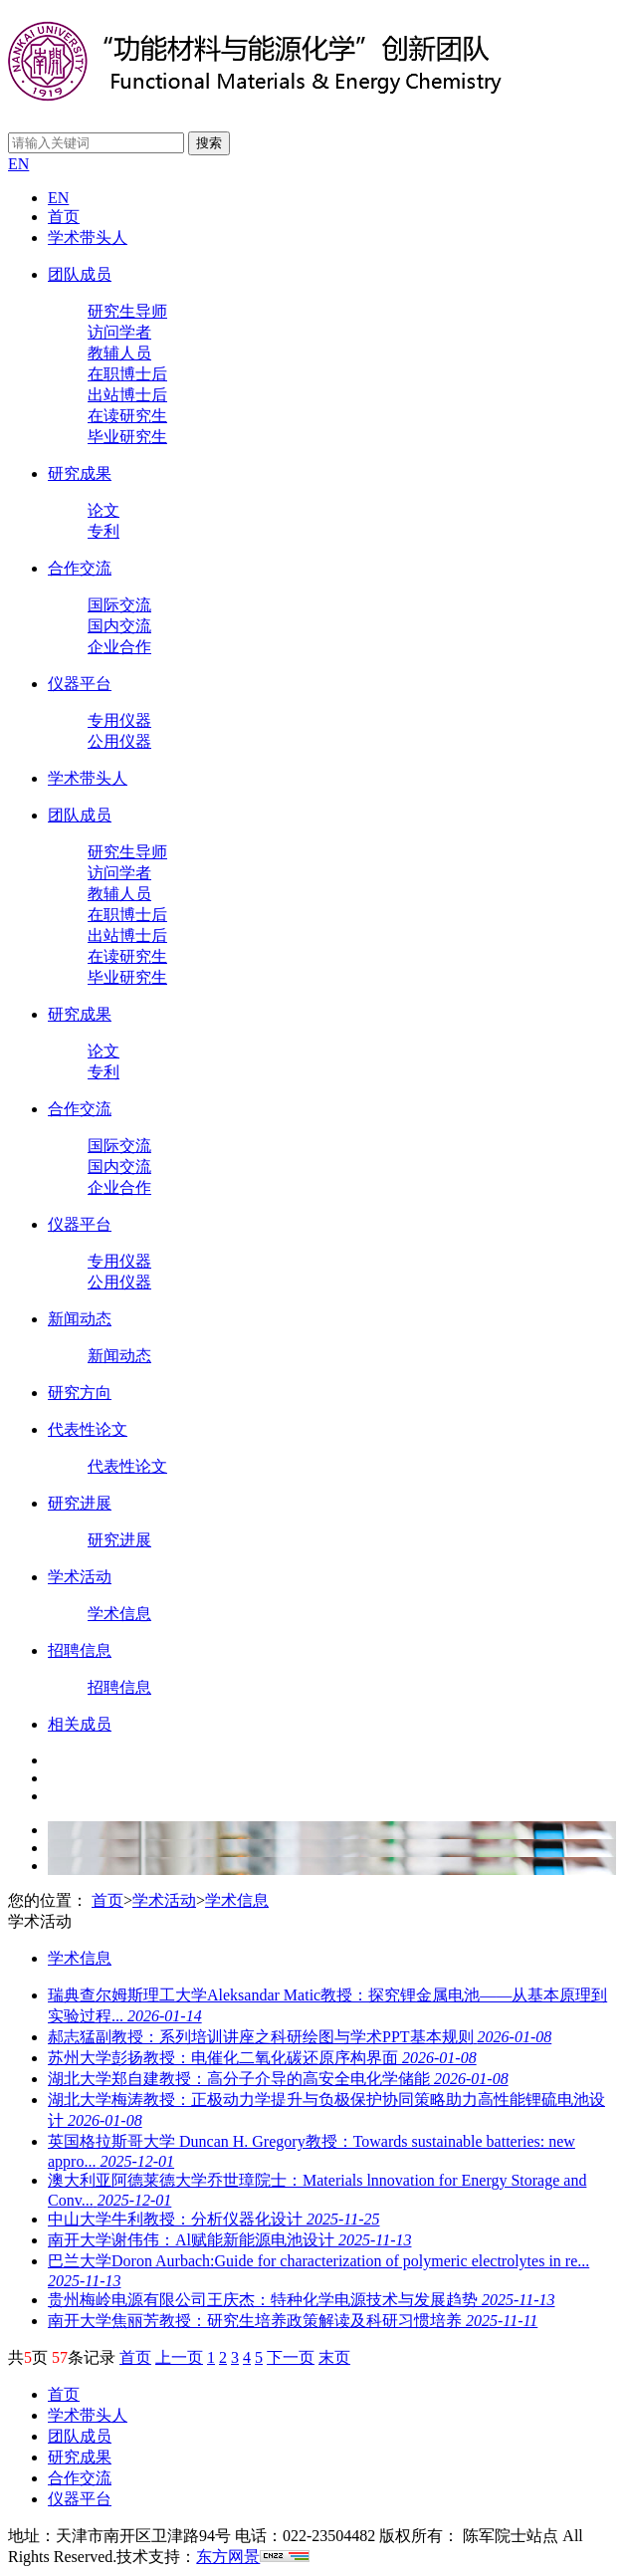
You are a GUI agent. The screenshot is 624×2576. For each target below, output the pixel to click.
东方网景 (228, 2556)
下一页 (290, 2357)
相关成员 (79, 1724)
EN (18, 163)
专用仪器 (119, 720)
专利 (103, 531)
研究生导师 (127, 311)
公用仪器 (119, 741)
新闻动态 (79, 1318)
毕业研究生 (127, 436)
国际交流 (119, 604)
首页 (64, 216)
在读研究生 (127, 415)
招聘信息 (79, 1650)
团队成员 (79, 274)
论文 (103, 510)
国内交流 (119, 625)
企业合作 (119, 646)
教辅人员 (119, 353)
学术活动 (79, 1576)
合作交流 (79, 568)
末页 (334, 2357)
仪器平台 (79, 683)
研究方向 (79, 1392)
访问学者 (119, 332)
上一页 (179, 2357)
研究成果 (79, 473)
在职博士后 (127, 373)
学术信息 (119, 1613)
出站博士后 (127, 394)
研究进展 (79, 1503)
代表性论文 (87, 1429)
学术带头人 (87, 237)
